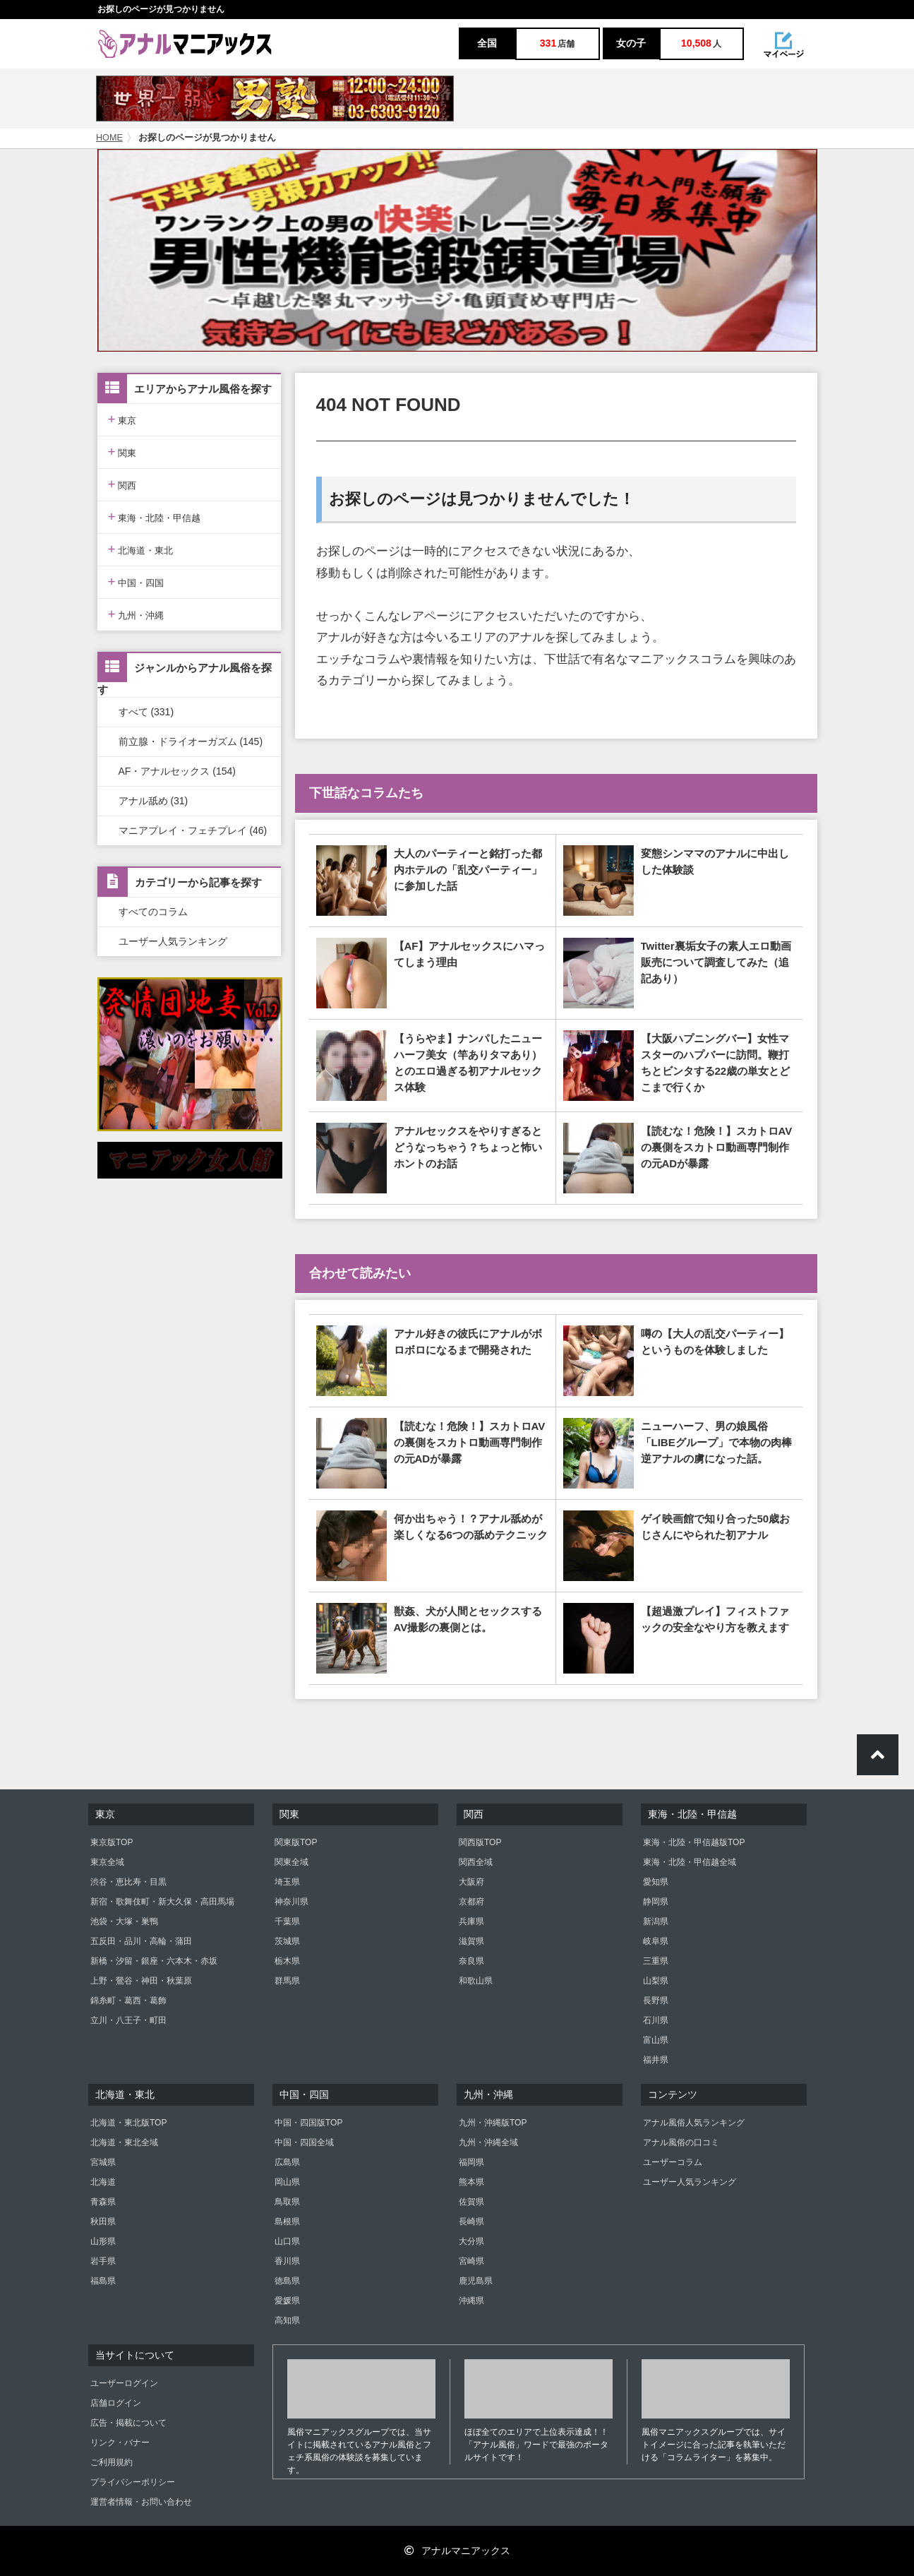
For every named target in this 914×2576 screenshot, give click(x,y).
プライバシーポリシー (132, 2482)
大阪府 (471, 1882)
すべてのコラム (153, 911)
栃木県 (287, 1961)
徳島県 (287, 2281)
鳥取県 (287, 2202)
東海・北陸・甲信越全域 (689, 1862)
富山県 (655, 2040)
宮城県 (103, 2162)
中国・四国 (136, 581)
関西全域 (476, 1862)
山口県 (287, 2241)
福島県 (103, 2281)
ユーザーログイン (124, 2383)
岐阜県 (655, 1941)
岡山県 (287, 2182)
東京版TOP (111, 1842)
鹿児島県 (476, 2281)
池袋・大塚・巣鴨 (124, 1921)
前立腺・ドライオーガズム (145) (191, 741)
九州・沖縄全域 (488, 2142)
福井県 (655, 2060)
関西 (122, 484)
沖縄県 (471, 2301)
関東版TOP (296, 1842)
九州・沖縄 (136, 614)
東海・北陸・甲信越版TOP (694, 1842)
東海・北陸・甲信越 (154, 516)
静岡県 (655, 1902)
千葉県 (287, 1921)
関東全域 (291, 1862)
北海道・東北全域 (124, 2142)
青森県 (103, 2202)
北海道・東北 (141, 549)
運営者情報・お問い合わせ (141, 2502)
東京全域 (107, 1862)
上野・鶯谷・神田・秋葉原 (141, 1981)
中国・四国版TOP (308, 2123)
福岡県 (471, 2162)
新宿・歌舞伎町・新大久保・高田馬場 (162, 1902)
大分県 (471, 2241)
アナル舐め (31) (153, 800)
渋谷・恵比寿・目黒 (128, 1882)
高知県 (287, 2320)
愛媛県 (287, 2301)
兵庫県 (471, 1921)
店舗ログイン (115, 2403)
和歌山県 (476, 1981)
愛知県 (655, 1882)
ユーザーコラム (672, 2162)
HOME (109, 138)
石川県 (655, 2020)
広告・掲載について (128, 2423)
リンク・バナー (120, 2442)
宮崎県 (471, 2261)
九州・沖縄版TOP (493, 2123)
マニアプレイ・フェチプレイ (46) (193, 830)
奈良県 (471, 1961)
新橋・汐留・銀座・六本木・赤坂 (153, 1961)
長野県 (655, 2000)
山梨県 (655, 1981)
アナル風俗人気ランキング (694, 2123)
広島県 (287, 2162)
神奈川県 (291, 1902)
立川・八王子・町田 (128, 2020)
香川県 (287, 2261)
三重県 (655, 1961)
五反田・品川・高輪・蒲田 (141, 1941)
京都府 (471, 1902)
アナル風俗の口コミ (681, 2142)
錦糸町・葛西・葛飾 (128, 2000)
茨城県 (287, 1941)
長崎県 (471, 2221)
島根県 (287, 2221)
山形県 (103, 2241)
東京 (122, 419)
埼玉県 (287, 1882)
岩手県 (103, 2261)
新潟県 (655, 1921)
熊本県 (471, 2182)
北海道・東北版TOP (128, 2123)
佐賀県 (471, 2202)
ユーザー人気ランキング (173, 941)
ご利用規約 (111, 2462)
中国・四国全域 (304, 2142)
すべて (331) (146, 711)
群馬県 (287, 1981)
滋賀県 (471, 1941)
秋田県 (103, 2221)
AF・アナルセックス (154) (177, 771)
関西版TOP (480, 1842)
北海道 (103, 2182)
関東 (122, 451)
